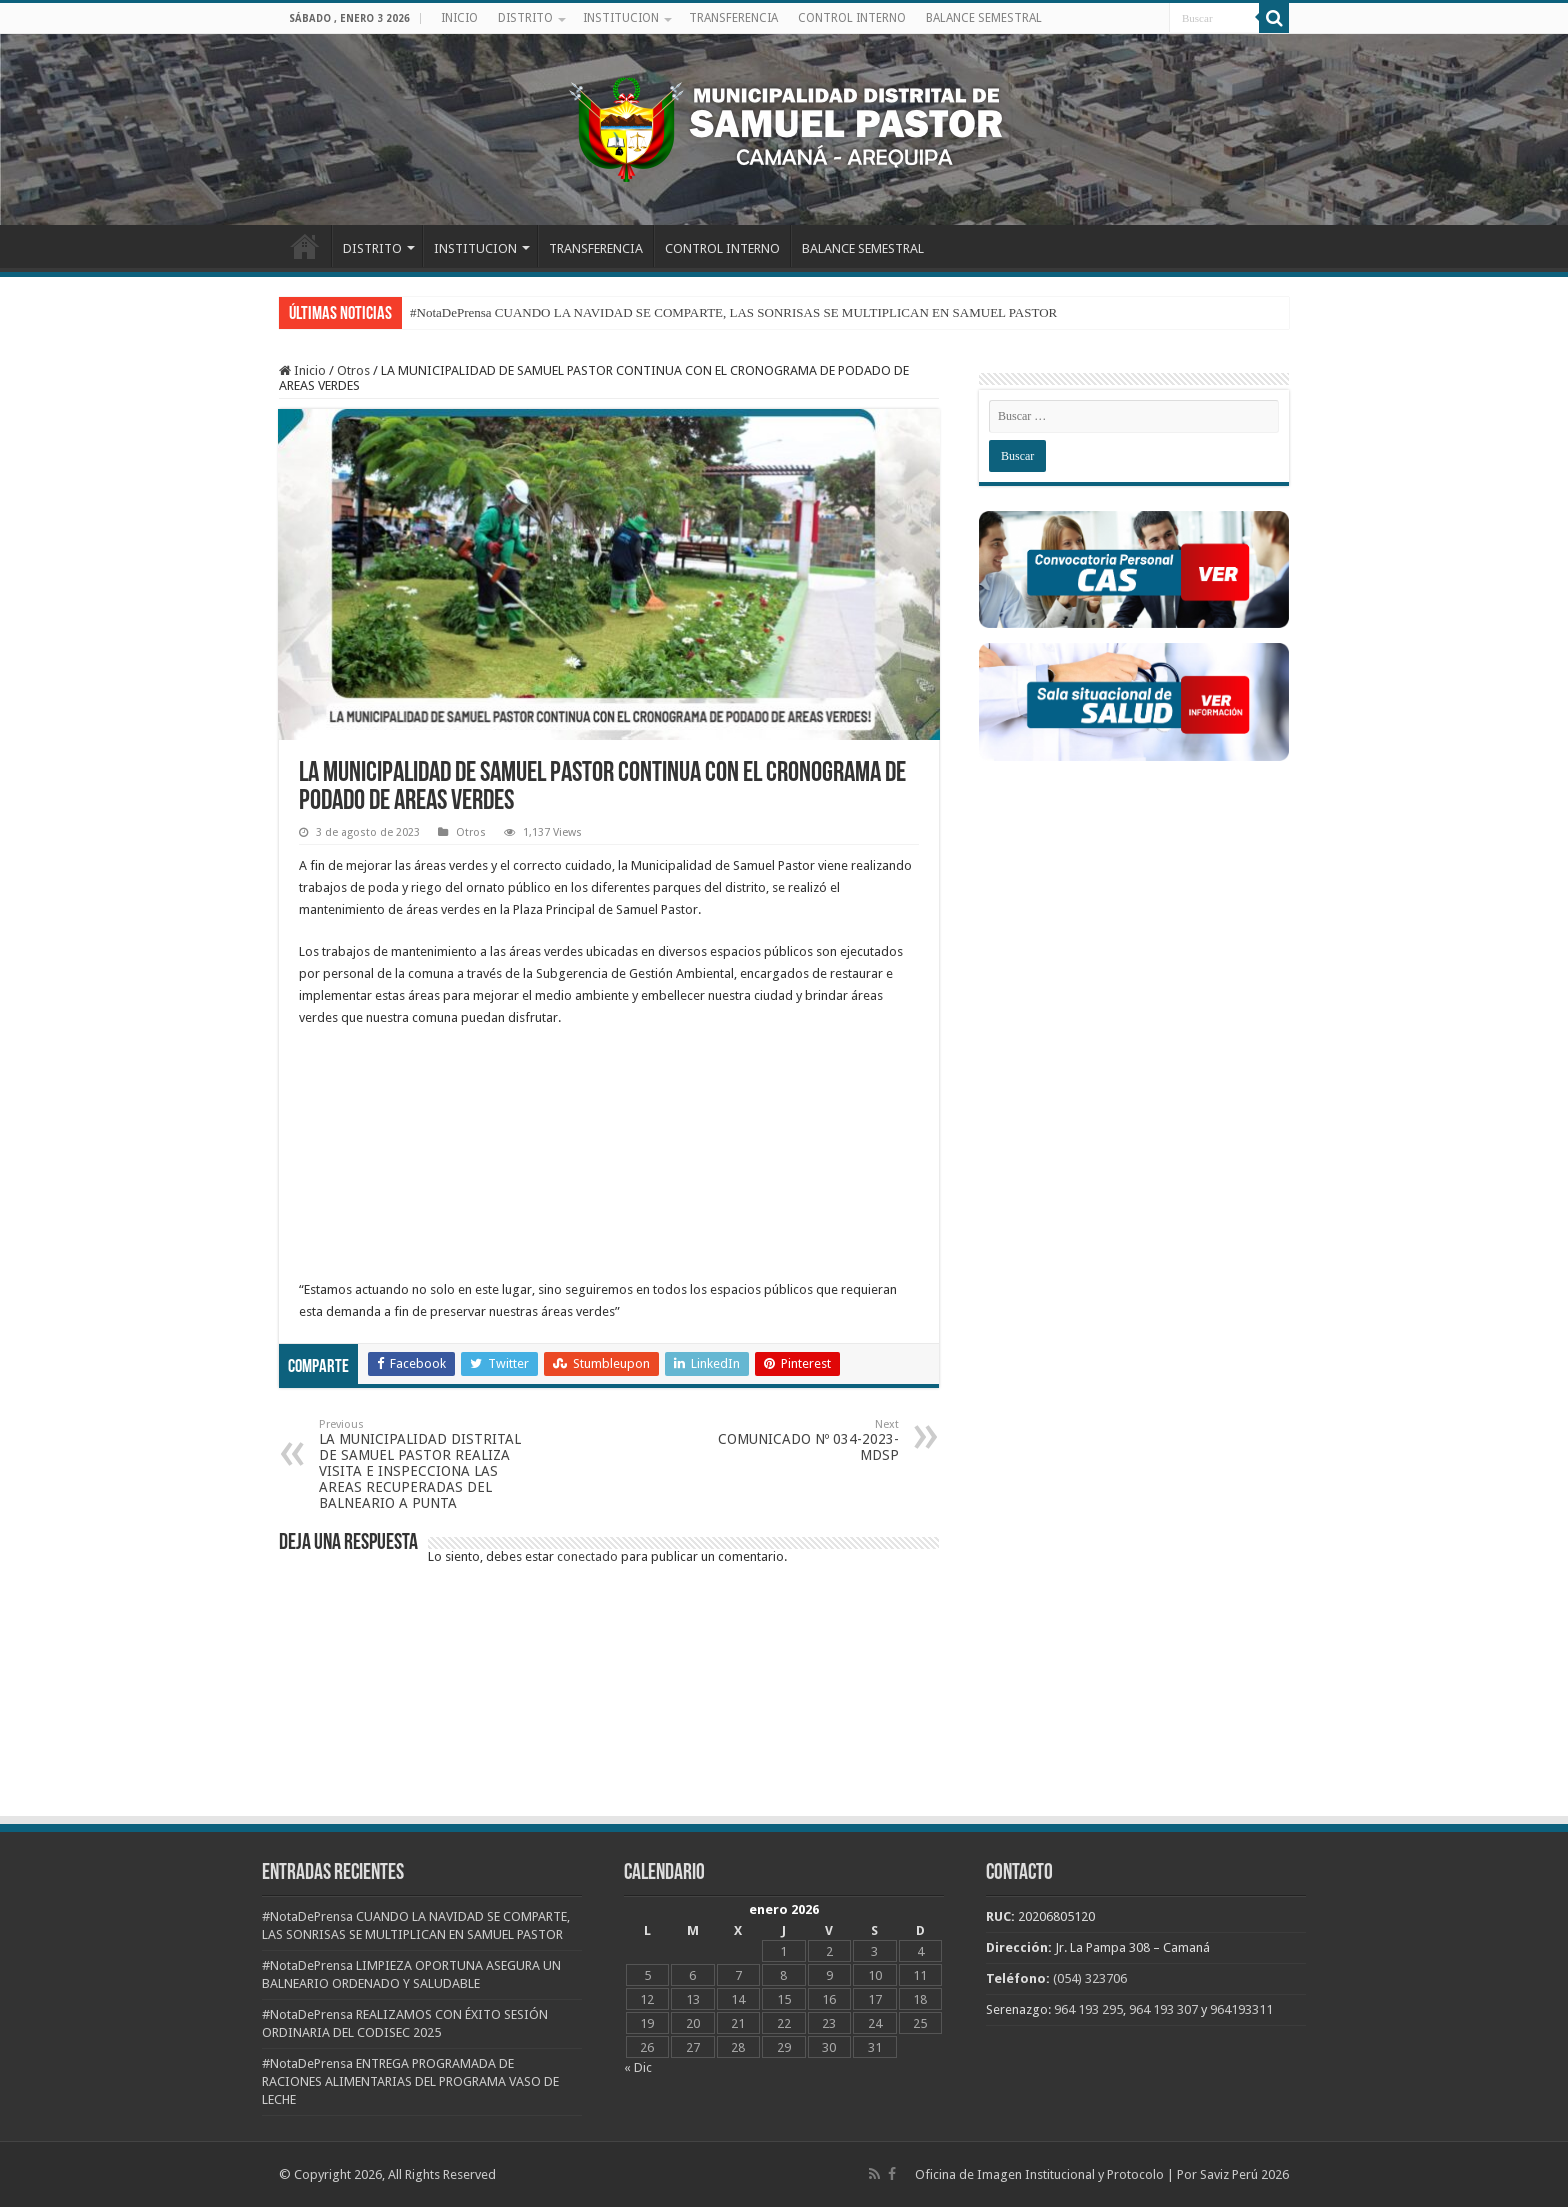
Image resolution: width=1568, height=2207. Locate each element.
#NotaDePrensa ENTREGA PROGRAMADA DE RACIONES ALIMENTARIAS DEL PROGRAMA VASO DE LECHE (410, 2081)
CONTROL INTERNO (852, 18)
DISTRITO (525, 18)
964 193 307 (1163, 2009)
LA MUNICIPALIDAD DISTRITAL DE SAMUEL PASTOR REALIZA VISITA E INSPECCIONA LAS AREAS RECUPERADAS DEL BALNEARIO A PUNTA (421, 1464)
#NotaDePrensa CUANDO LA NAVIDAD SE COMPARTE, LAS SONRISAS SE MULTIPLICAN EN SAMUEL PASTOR (733, 312)
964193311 (1241, 2009)
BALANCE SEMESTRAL (984, 18)
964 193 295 (1088, 2009)
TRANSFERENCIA (733, 18)
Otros (353, 370)
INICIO (459, 18)
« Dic (638, 2067)
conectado (587, 1556)
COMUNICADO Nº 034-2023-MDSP (796, 1440)
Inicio (302, 370)
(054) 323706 (1090, 1978)
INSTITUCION (621, 18)
